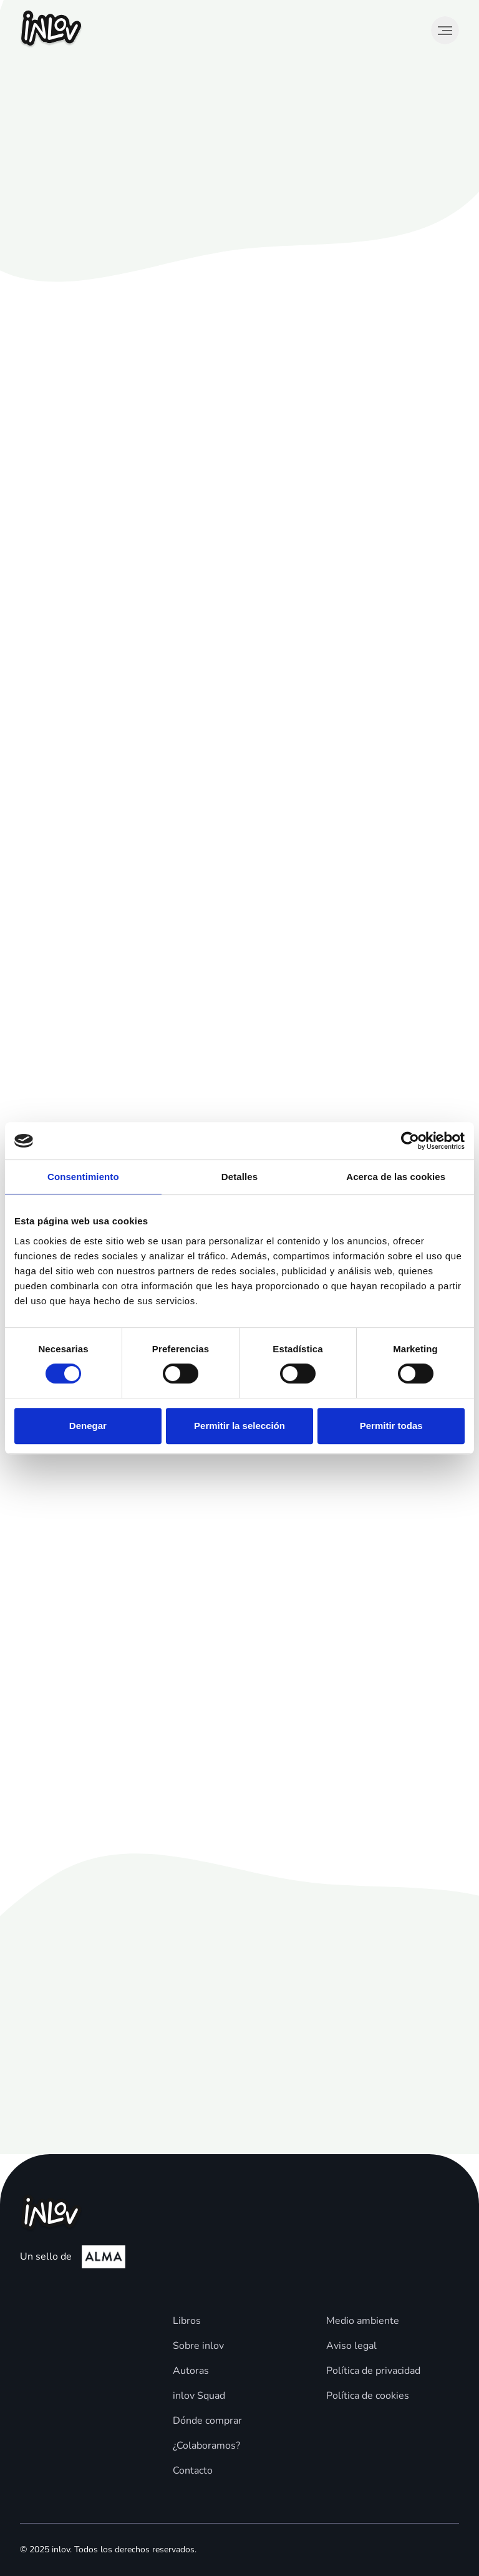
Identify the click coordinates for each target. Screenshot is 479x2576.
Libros (187, 2321)
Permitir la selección (239, 1425)
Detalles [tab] (239, 1176)
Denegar (88, 1425)
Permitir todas (391, 1425)
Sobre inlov (198, 2346)
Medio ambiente (362, 2321)
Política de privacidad (373, 2371)
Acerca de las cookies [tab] (395, 1176)
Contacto (193, 2470)
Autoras (191, 2371)
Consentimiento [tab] (83, 1176)
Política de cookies (367, 2396)
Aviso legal (351, 2346)
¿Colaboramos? (206, 2445)
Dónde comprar (207, 2420)
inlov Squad (199, 2396)
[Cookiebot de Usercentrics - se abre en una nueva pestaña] (410, 1140)
